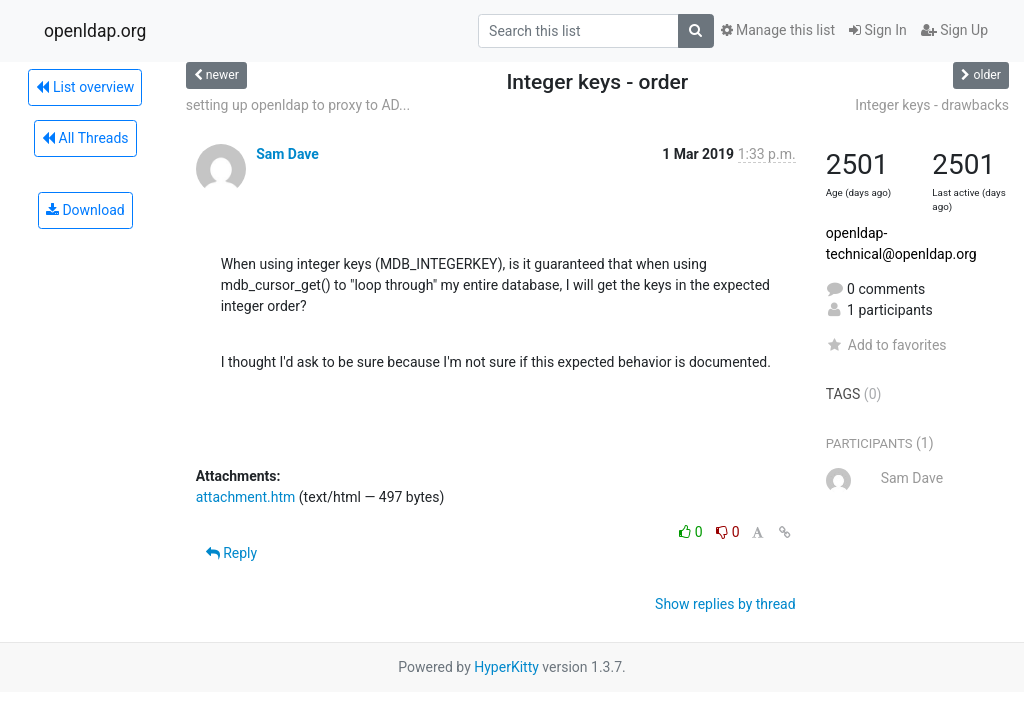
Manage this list (778, 30)
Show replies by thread (725, 604)
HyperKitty (506, 667)
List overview (85, 87)
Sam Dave (287, 154)
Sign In (878, 30)
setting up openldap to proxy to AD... (298, 105)
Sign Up (954, 30)
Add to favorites (886, 345)
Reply (231, 553)
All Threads (85, 138)
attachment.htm (246, 497)
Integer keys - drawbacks (932, 105)
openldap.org (95, 31)
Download (85, 210)
